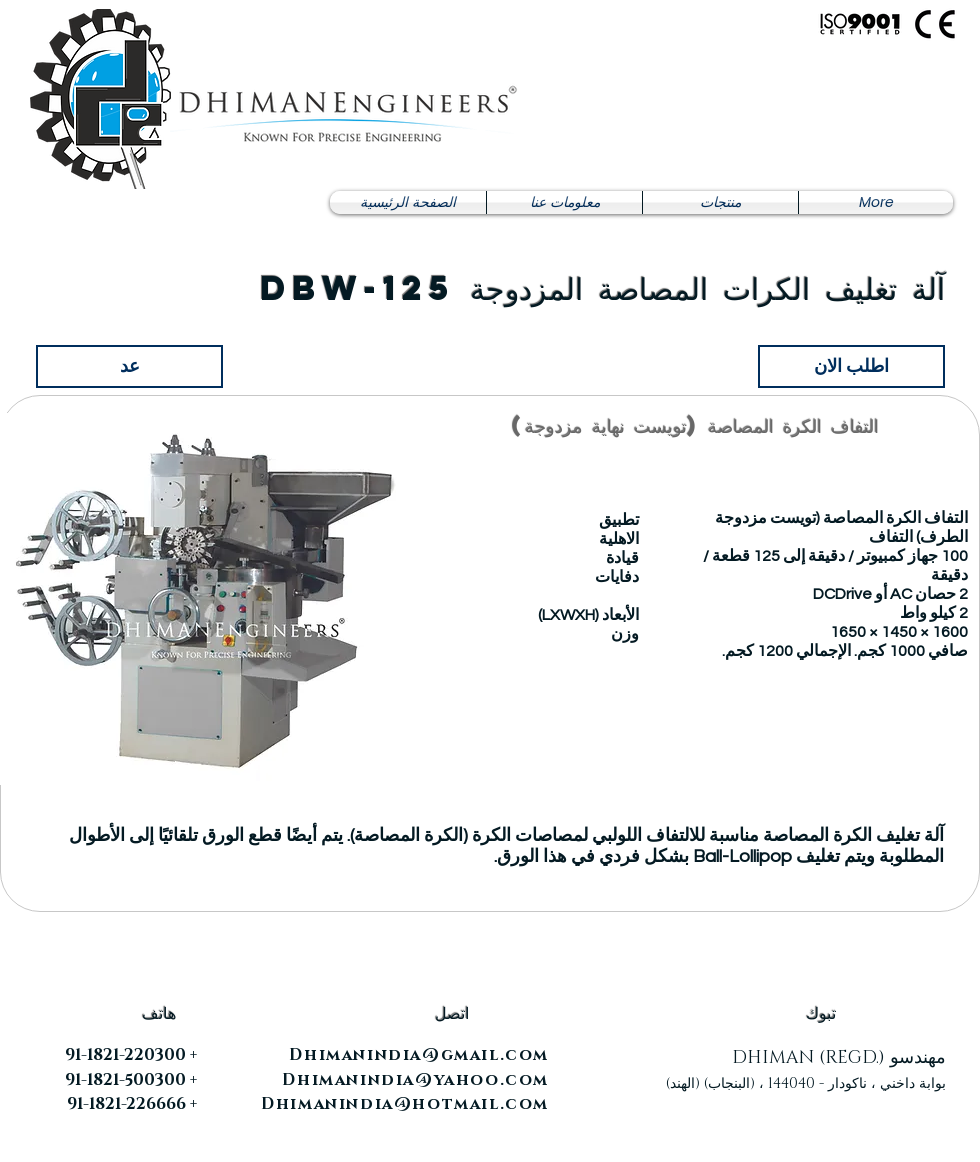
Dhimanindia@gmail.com (419, 1055)
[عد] (129, 366)
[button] (720, 202)
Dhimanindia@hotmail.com (405, 1104)
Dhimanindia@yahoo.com (415, 1080)
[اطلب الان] (851, 366)
